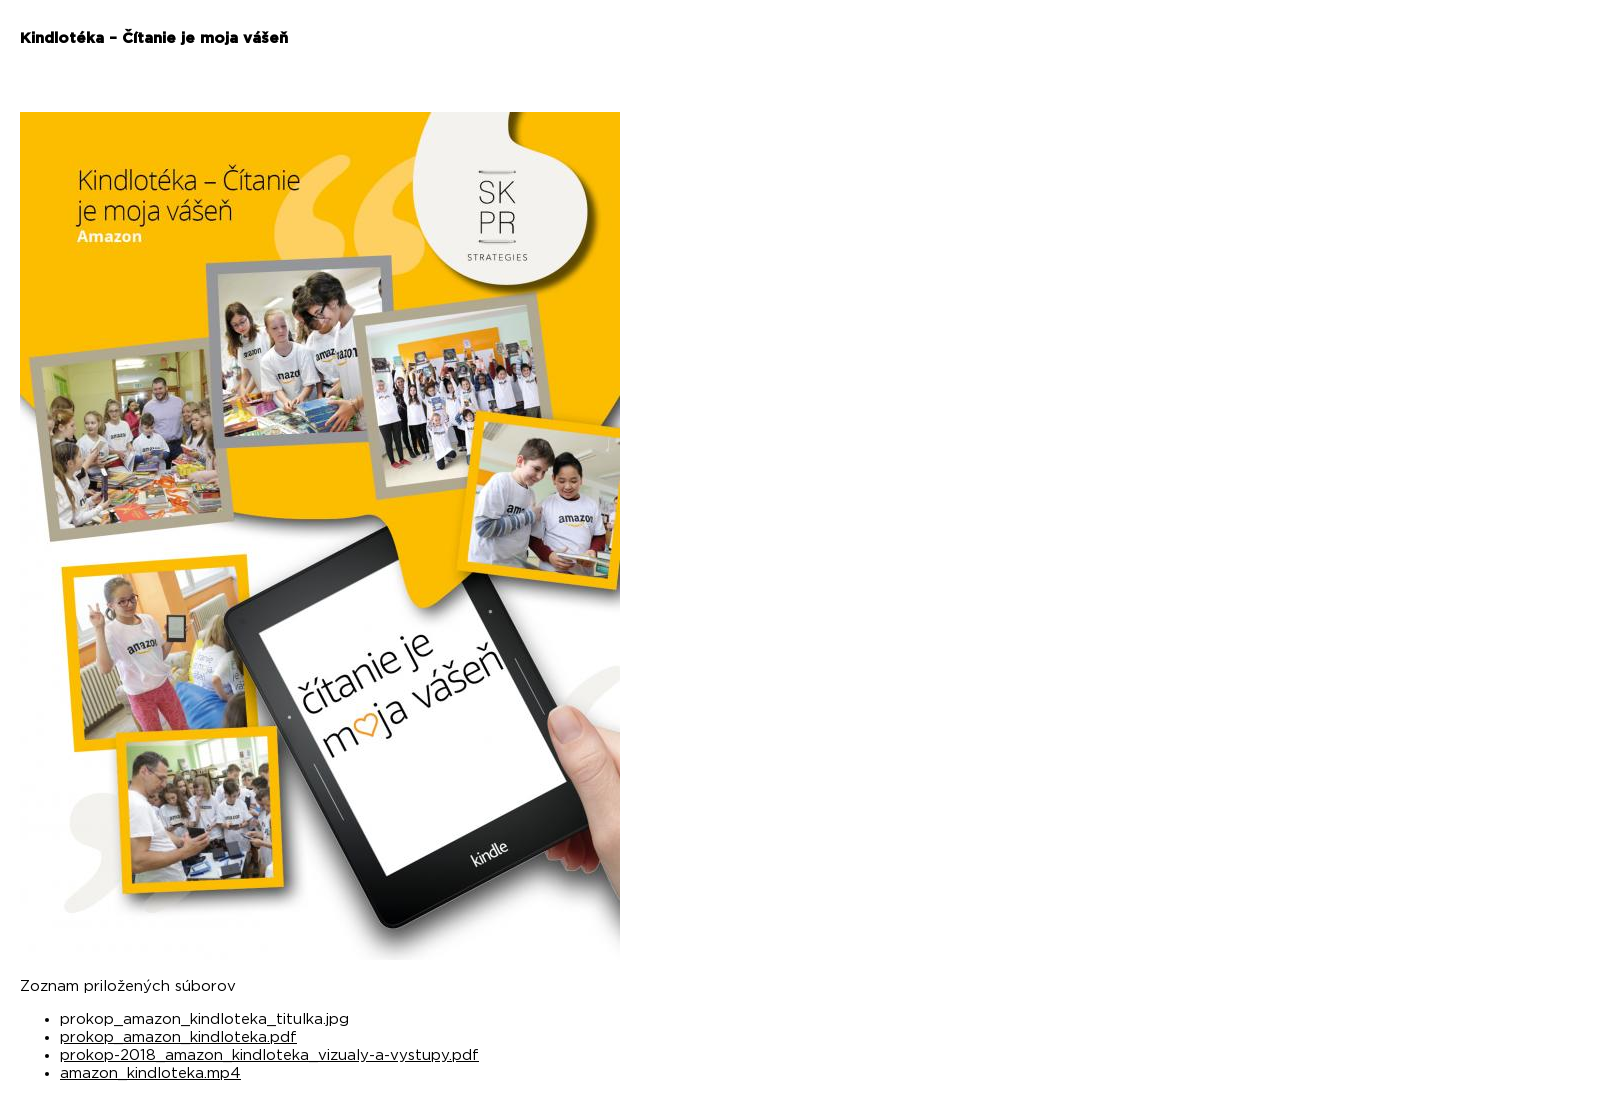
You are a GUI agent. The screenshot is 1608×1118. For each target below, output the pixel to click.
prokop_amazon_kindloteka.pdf (178, 1037)
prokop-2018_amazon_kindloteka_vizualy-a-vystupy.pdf (269, 1055)
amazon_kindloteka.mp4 (150, 1073)
